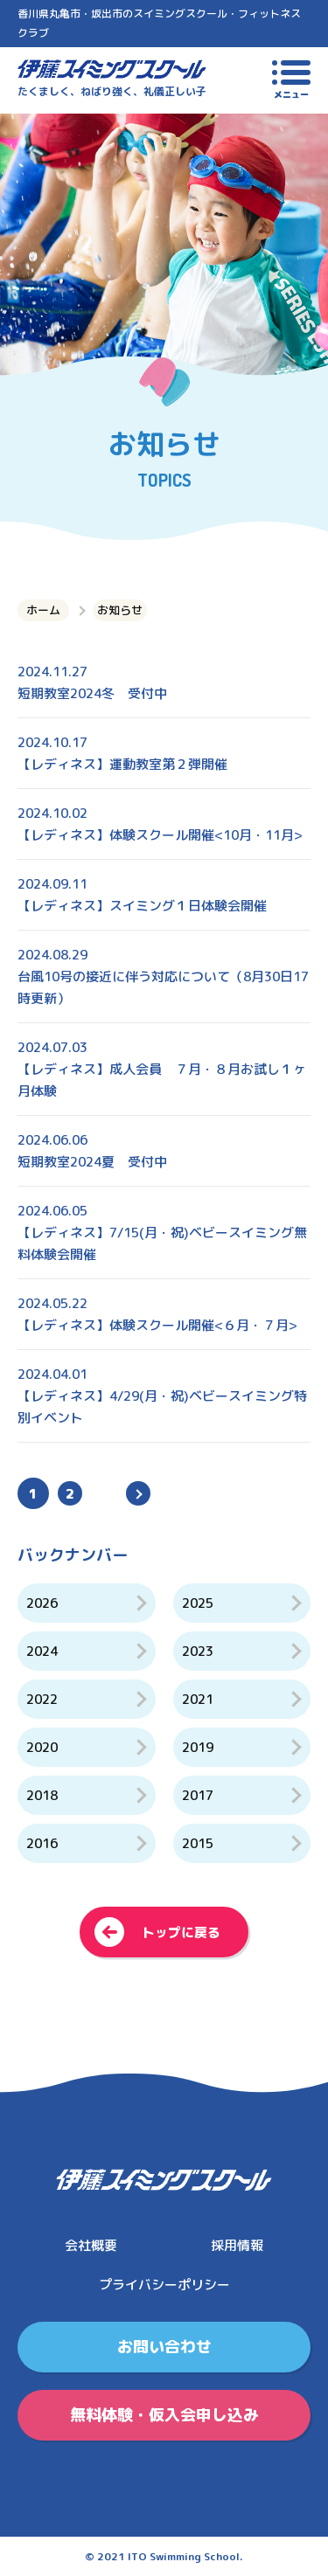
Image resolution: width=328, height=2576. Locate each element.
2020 (42, 1747)
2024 (42, 1651)
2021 (197, 1699)
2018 (42, 1795)
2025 (197, 1603)
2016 (42, 1843)
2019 (197, 1747)
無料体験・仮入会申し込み (164, 2415)
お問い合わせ (164, 2347)
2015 (197, 1843)
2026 (42, 1603)
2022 (42, 1699)
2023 (197, 1651)
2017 (197, 1795)
